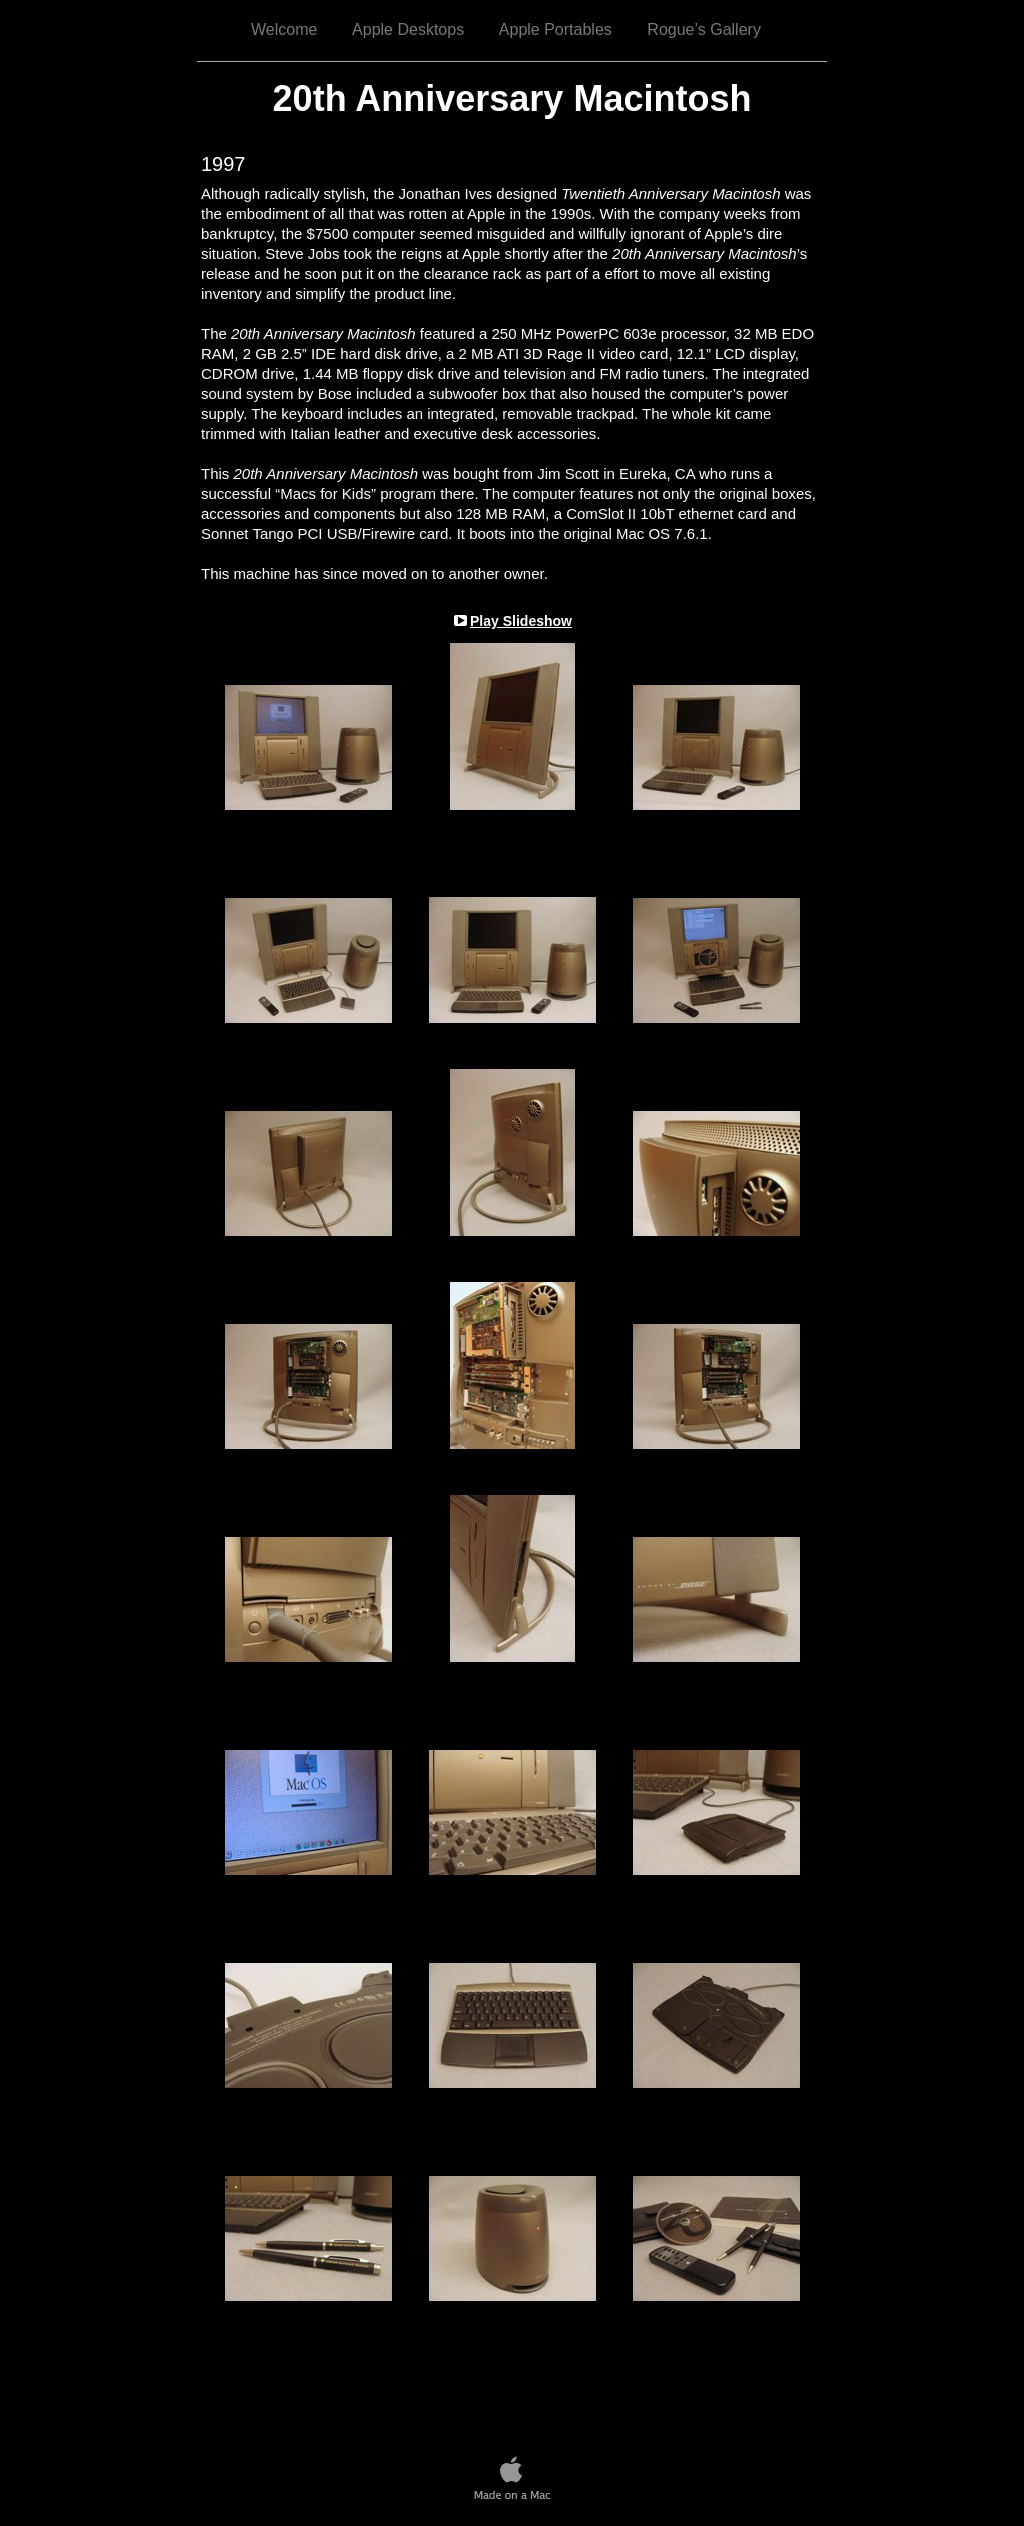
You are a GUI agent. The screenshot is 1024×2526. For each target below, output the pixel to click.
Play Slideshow (521, 621)
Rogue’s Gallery (704, 29)
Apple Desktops (408, 29)
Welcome (284, 29)
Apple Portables (555, 29)
